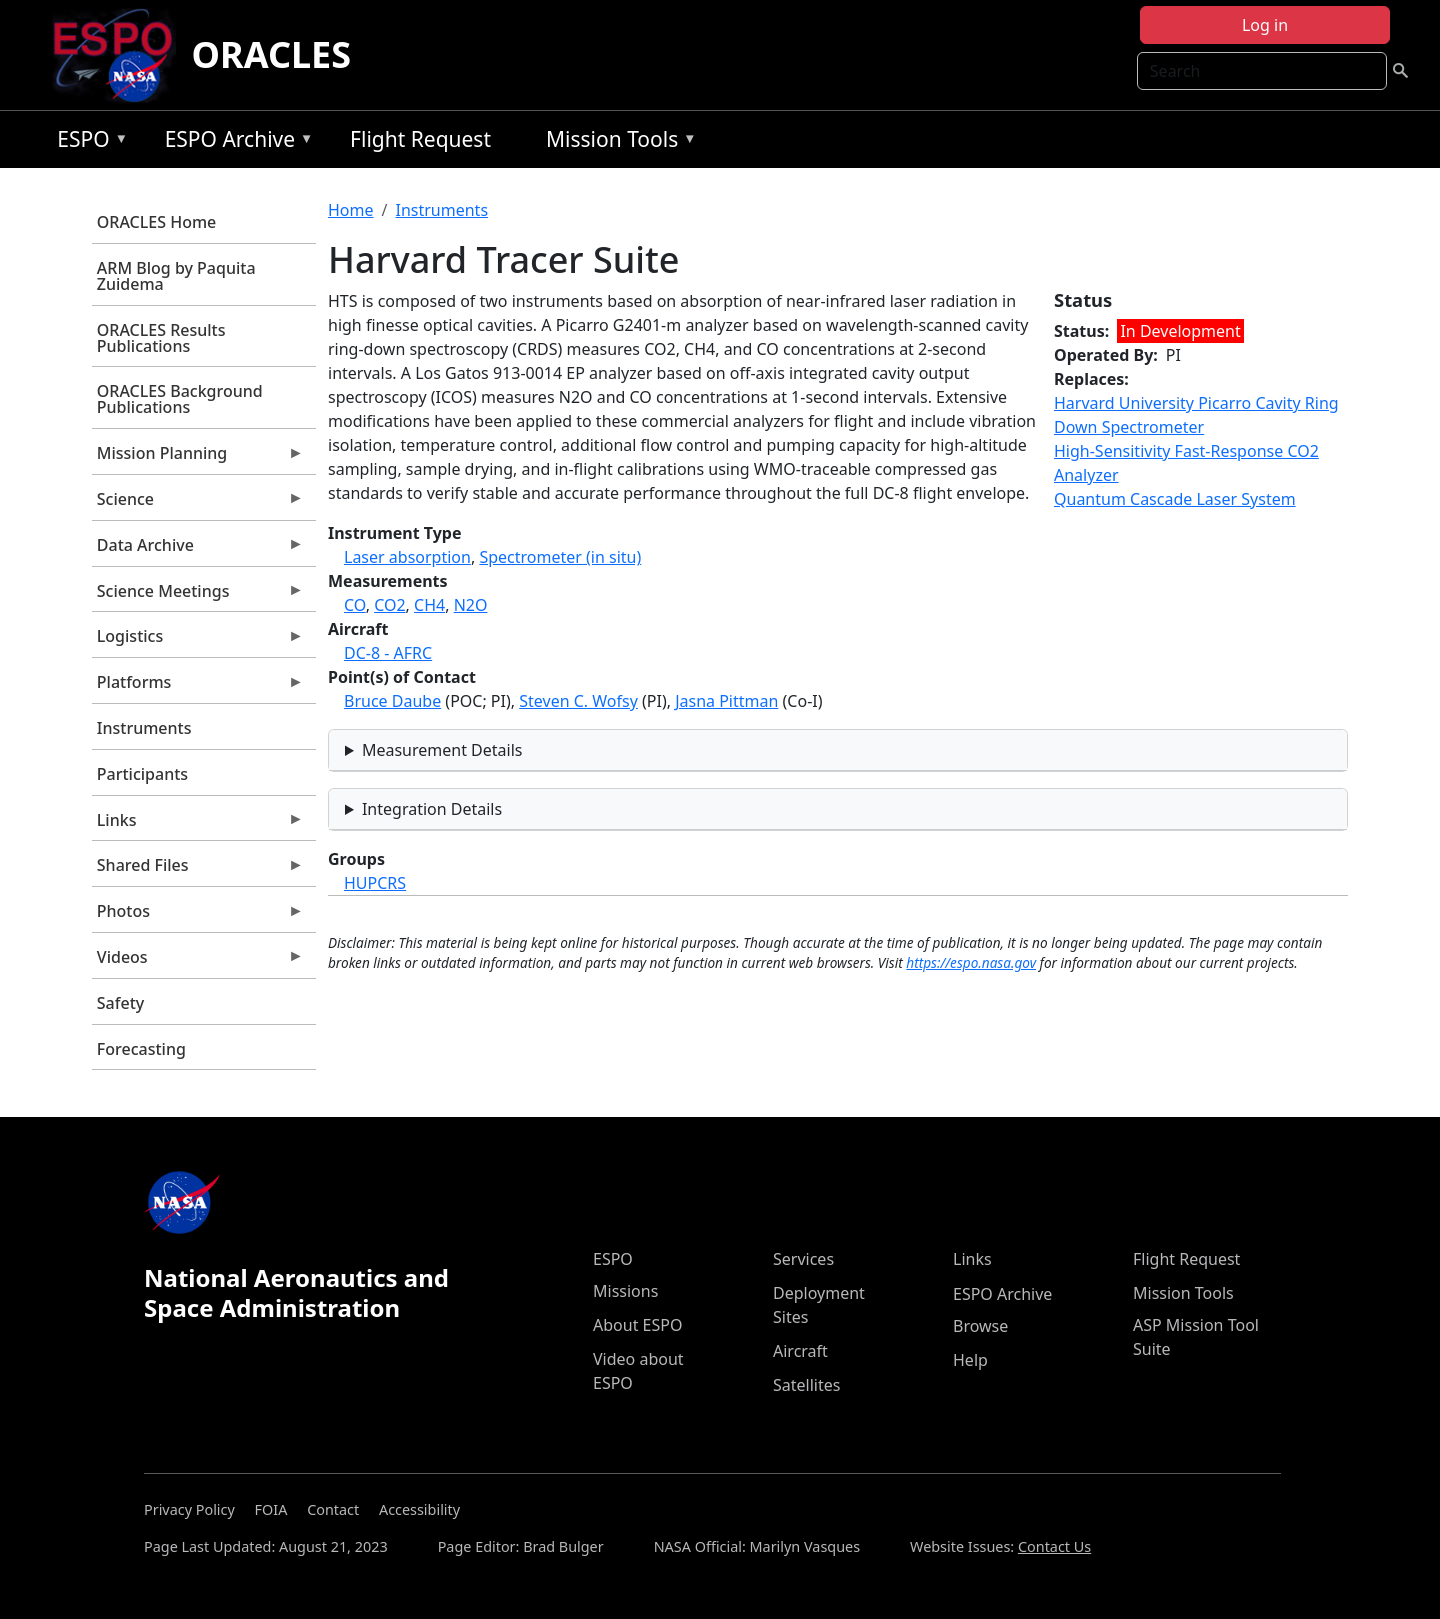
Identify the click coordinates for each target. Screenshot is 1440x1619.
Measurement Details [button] (442, 750)
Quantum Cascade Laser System (1175, 499)
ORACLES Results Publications (161, 338)
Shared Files (198, 870)
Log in (1265, 25)
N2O (471, 605)
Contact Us (1054, 1546)
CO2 (389, 605)
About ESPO (637, 1325)
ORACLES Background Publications (180, 399)
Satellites (806, 1385)
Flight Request (420, 139)
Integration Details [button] (432, 809)
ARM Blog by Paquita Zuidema (176, 276)
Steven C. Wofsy (578, 701)
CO (355, 605)
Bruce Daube (392, 701)
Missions (625, 1291)
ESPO (87, 142)
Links (198, 825)
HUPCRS (375, 883)
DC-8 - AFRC (388, 653)
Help (970, 1360)
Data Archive (198, 550)
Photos (198, 916)
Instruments (144, 728)
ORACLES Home (156, 222)
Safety (120, 1003)
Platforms (198, 687)
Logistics (198, 641)
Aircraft (800, 1351)
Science (198, 504)
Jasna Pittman (726, 701)
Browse (980, 1326)
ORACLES (272, 54)
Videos (198, 962)
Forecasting (141, 1049)
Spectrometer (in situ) (560, 557)
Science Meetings (198, 596)
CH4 (429, 605)
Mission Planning (198, 458)
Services (803, 1259)
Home (351, 210)
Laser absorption (407, 557)
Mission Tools (616, 142)
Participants (142, 774)
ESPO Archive (234, 142)
